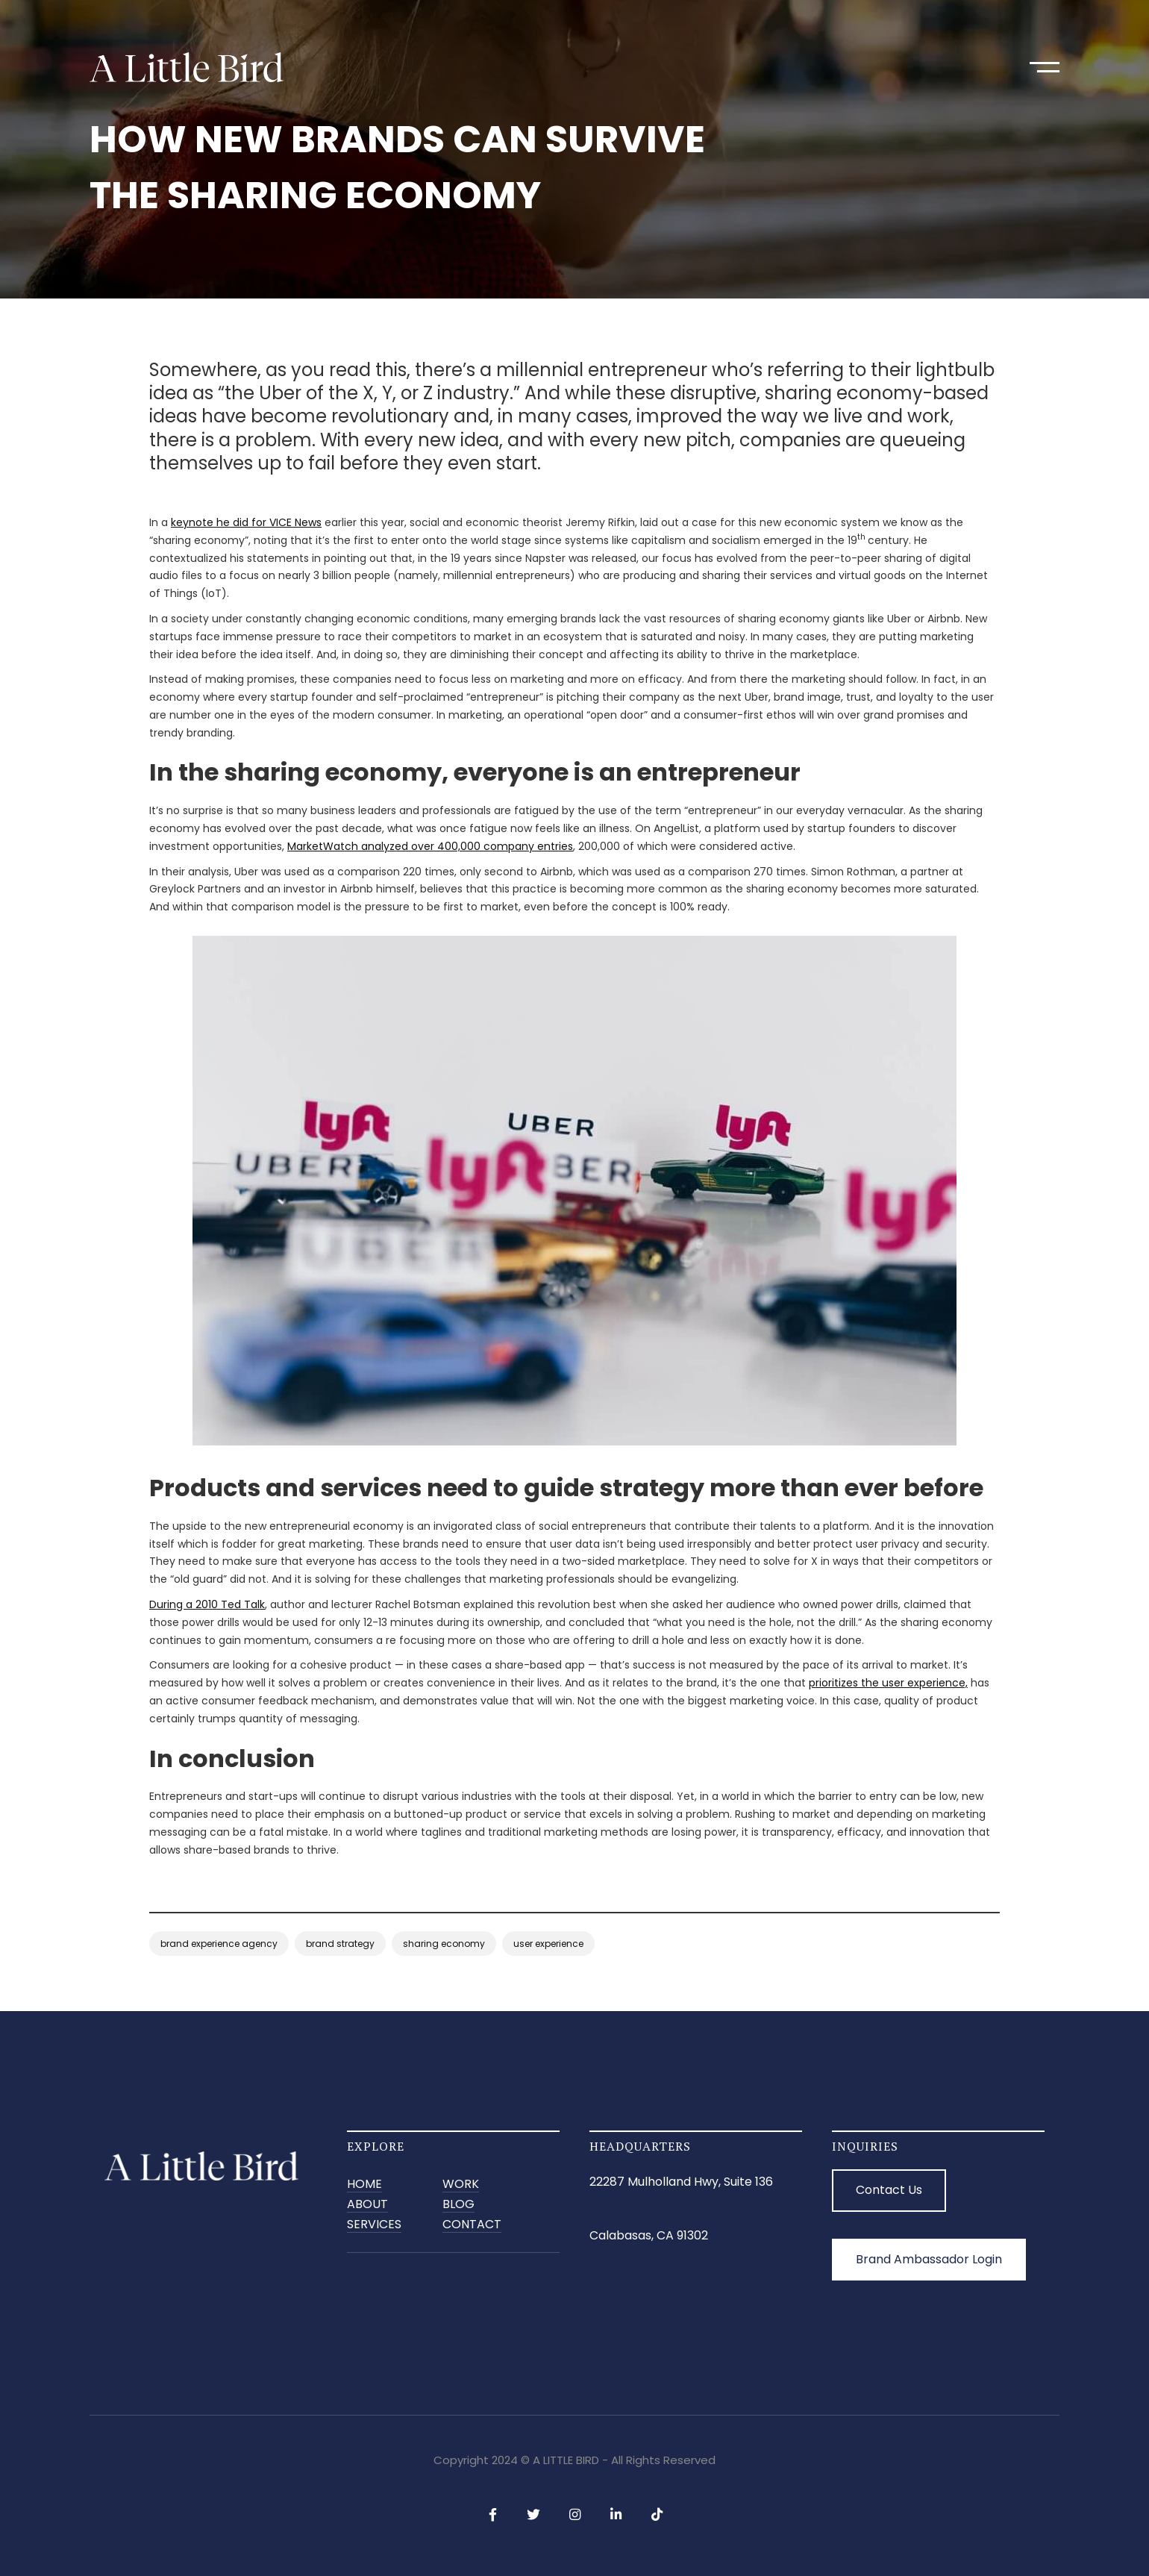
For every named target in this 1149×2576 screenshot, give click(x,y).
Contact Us (889, 2189)
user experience (548, 1943)
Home (364, 2184)
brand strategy (340, 1943)
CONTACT (471, 2225)
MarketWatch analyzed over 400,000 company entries (430, 846)
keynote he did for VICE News (246, 522)
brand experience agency (219, 1943)
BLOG (458, 2205)
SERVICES (374, 2225)
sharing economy (444, 1943)
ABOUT (367, 2205)
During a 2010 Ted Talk (207, 1604)
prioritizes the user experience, (888, 1682)
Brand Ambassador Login (929, 2259)
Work (460, 2184)
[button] (1044, 67)
